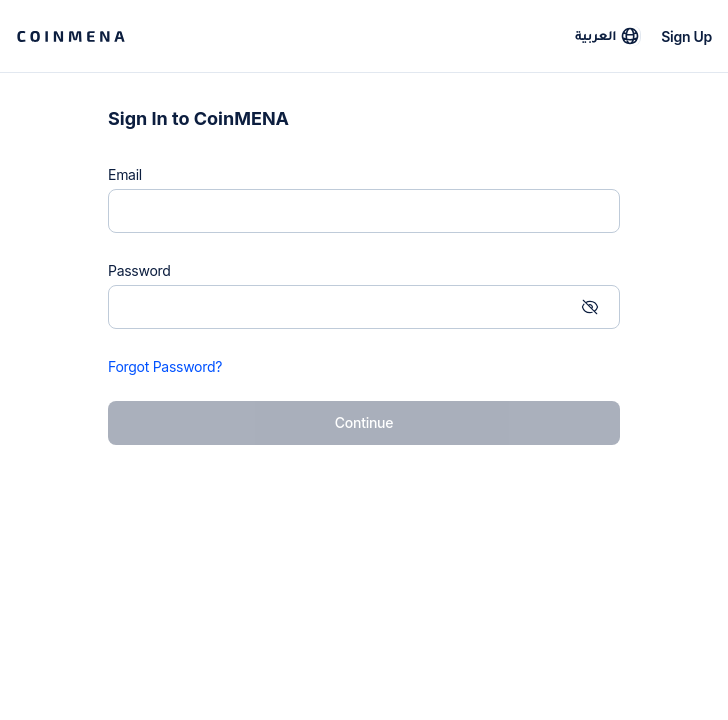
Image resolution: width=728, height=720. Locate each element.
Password (139, 270)
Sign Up (686, 36)
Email (125, 174)
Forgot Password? (165, 366)
